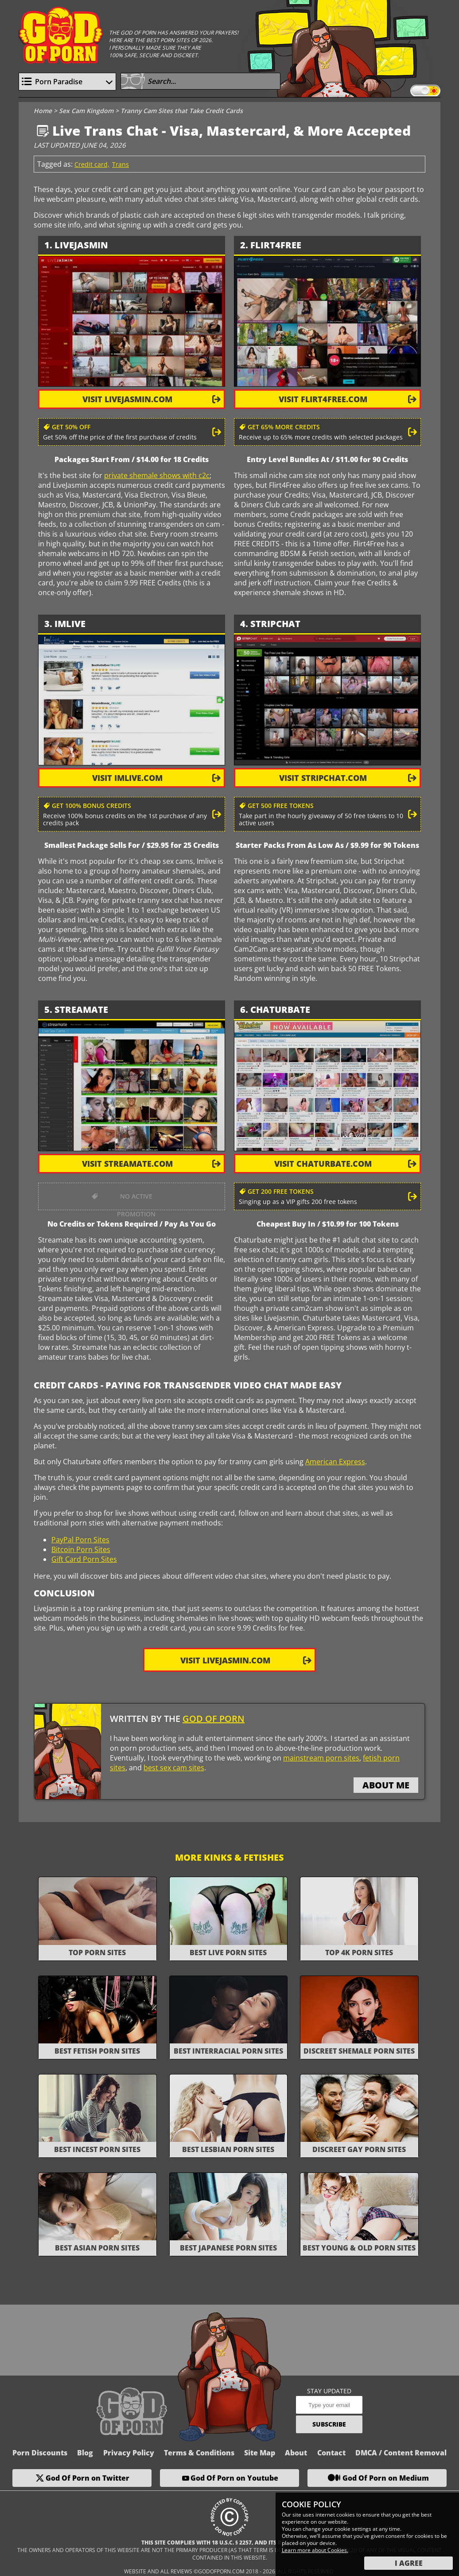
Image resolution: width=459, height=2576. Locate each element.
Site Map (259, 2453)
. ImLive (68, 624)
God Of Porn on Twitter (87, 2478)
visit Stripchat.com (323, 777)
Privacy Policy (128, 2453)
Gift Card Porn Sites (84, 1559)
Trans (120, 164)
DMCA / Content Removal (401, 2453)
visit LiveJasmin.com (127, 399)
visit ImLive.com (127, 777)
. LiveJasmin (79, 245)
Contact (331, 2453)
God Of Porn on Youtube (234, 2478)
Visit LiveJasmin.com (225, 1660)
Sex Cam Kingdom (86, 110)
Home (43, 110)
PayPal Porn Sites (80, 1540)
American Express (335, 1461)
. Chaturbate (277, 1010)
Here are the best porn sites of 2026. (161, 40)
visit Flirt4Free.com (323, 399)
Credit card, (91, 164)
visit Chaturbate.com (323, 1163)
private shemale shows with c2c (157, 475)
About (296, 2453)
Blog (85, 2453)
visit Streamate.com (127, 1163)
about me (385, 1785)
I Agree (409, 2563)
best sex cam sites (174, 1767)
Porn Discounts (39, 2453)
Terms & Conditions (199, 2453)
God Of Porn (214, 1719)
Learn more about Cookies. (315, 2550)
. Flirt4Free (273, 245)
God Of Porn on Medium (385, 2478)
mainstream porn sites (321, 1758)
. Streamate (79, 1010)
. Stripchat (272, 624)
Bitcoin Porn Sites (80, 1549)
